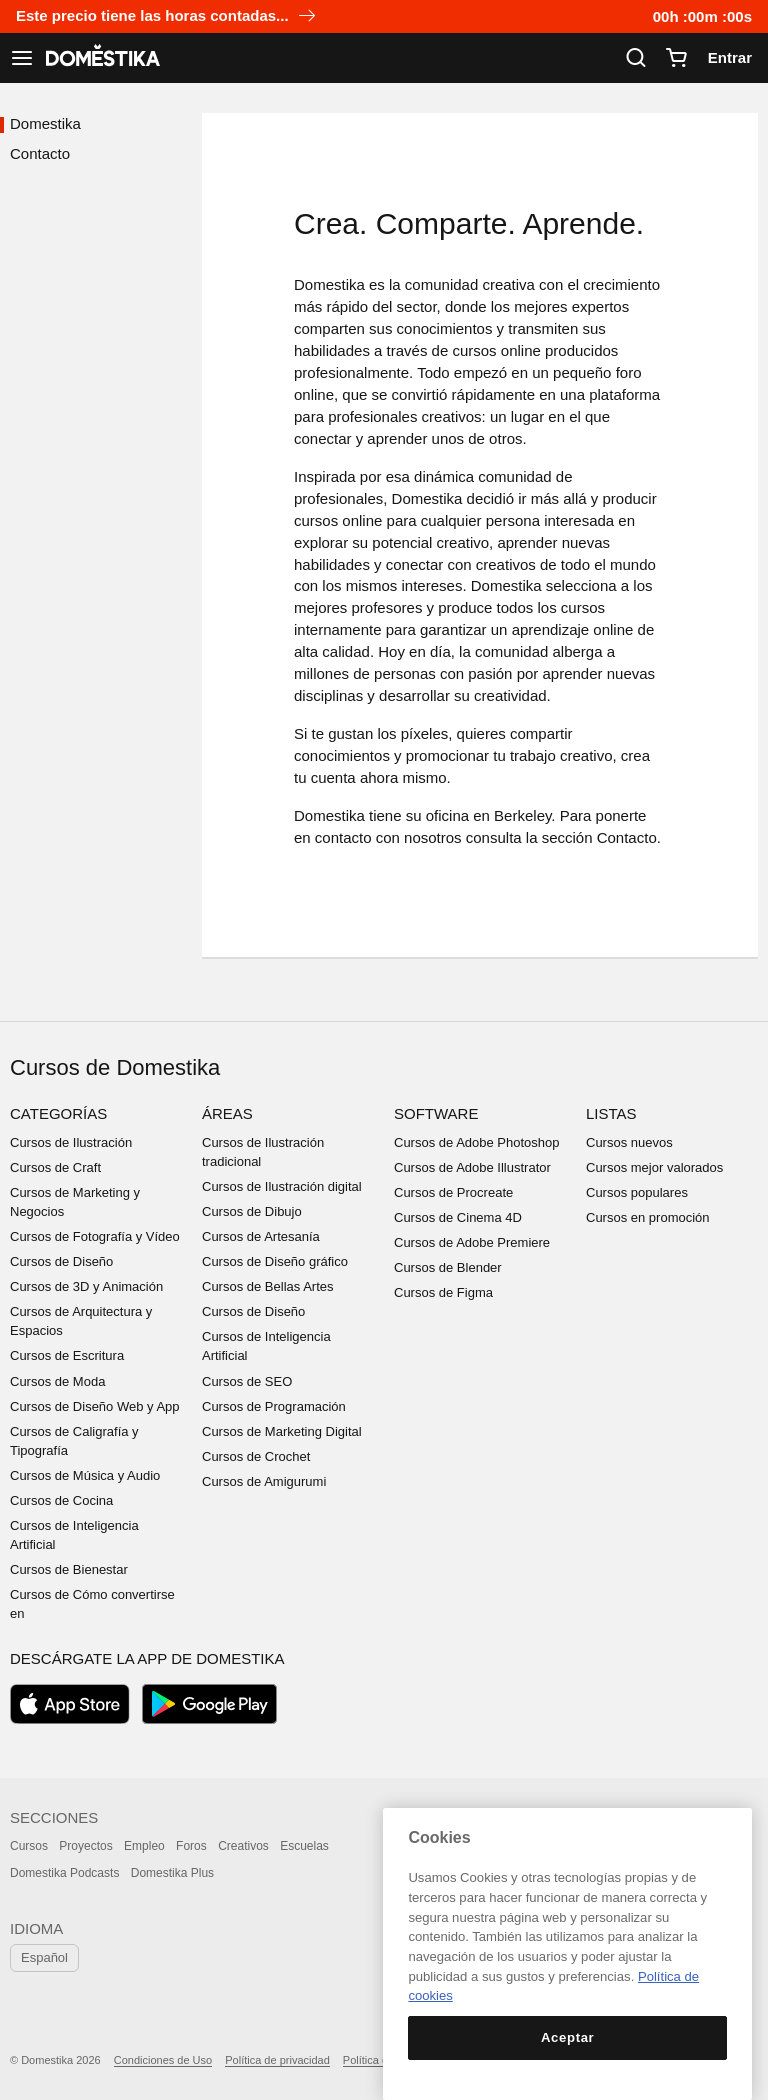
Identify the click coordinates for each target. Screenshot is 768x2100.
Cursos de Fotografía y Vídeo (95, 1236)
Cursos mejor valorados (654, 1167)
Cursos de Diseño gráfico (275, 1261)
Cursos (29, 1846)
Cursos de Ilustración (71, 1142)
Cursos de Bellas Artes (268, 1286)
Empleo (144, 1846)
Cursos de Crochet (256, 1456)
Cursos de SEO (247, 1381)
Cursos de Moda (57, 1381)
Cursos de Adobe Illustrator (472, 1167)
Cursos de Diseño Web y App (95, 1406)
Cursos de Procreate (453, 1192)
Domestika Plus (172, 1873)
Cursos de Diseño (61, 1261)
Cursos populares (637, 1192)
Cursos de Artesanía (261, 1236)
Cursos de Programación (274, 1406)
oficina (447, 815)
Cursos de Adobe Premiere (472, 1242)
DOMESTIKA (101, 58)
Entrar (730, 57)
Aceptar (567, 2037)
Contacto (40, 153)
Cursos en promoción (648, 1217)
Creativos (243, 1846)
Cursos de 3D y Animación (86, 1286)
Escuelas (304, 1846)
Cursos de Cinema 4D (458, 1217)
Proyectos (85, 1846)
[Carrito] (676, 58)
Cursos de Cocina (61, 1500)
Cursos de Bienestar (69, 1569)
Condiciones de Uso (163, 2060)
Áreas (227, 1113)
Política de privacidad (277, 2060)
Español (44, 1957)
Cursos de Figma (443, 1292)
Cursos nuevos (629, 1142)
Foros (191, 1846)
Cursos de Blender (448, 1267)
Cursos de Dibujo (252, 1211)
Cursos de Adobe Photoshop (477, 1142)
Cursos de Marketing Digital (282, 1431)
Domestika (45, 123)
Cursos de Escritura (67, 1355)
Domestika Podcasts (64, 1873)
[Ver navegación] (22, 58)
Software (436, 1113)
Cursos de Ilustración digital (282, 1186)
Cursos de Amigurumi (264, 1481)
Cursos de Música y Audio (85, 1475)
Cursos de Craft (55, 1167)
